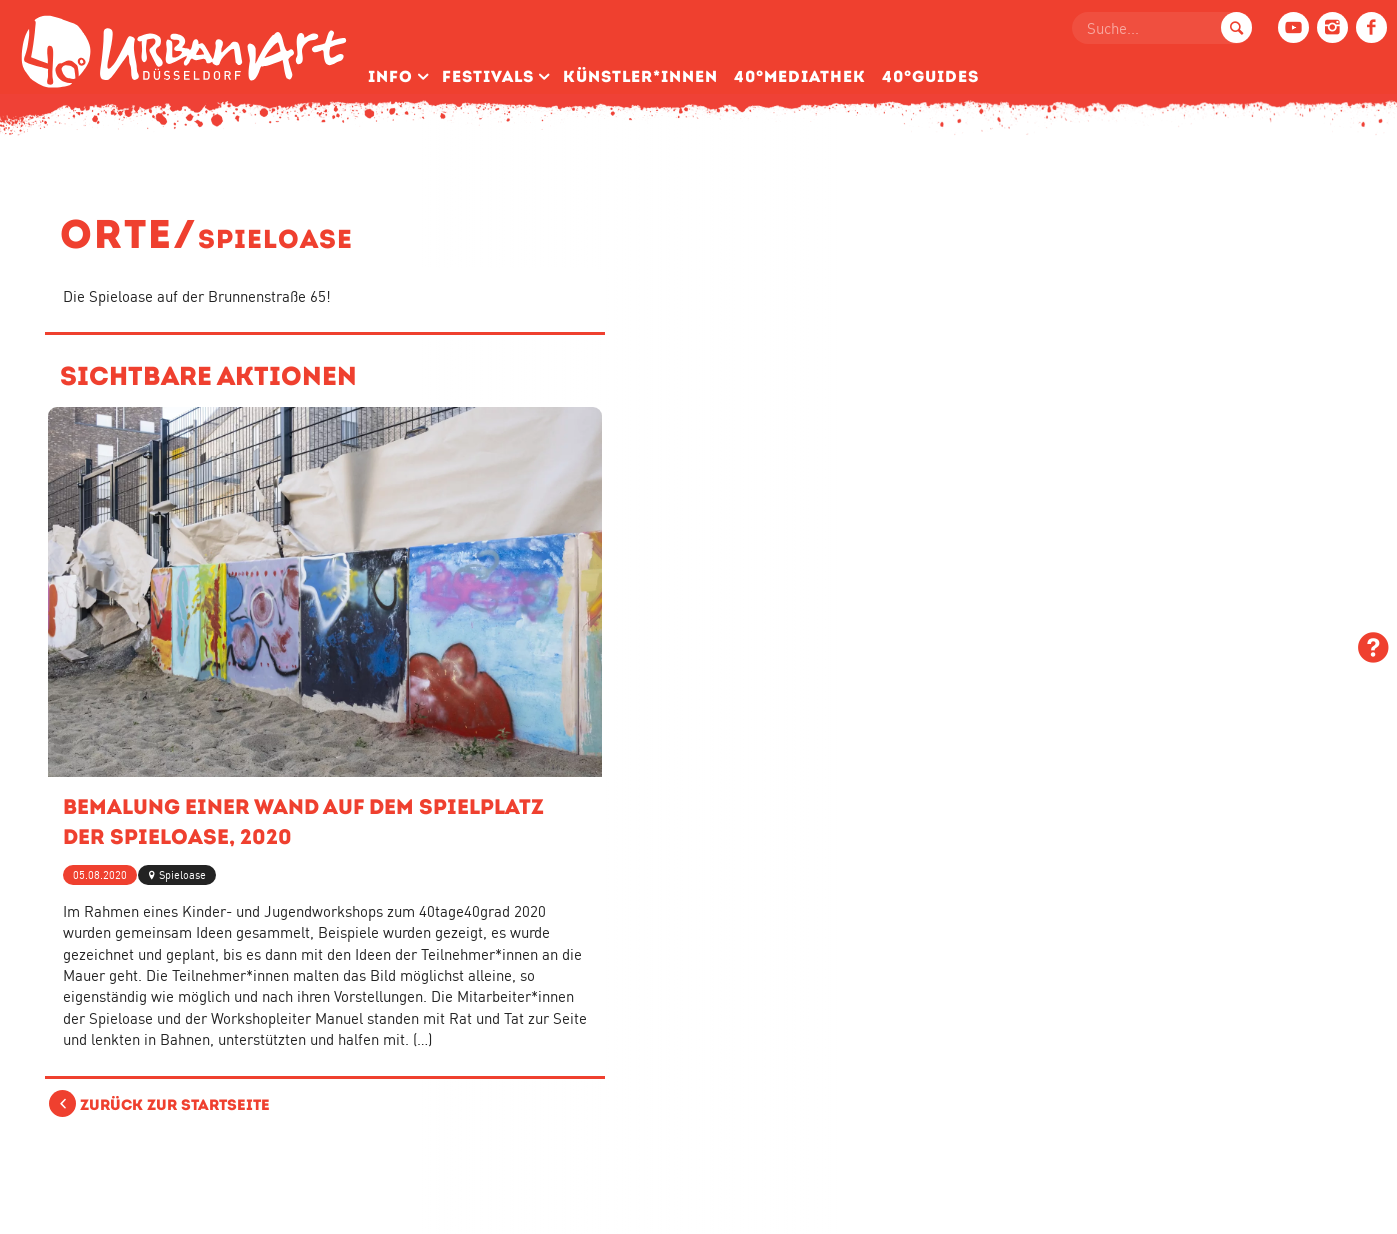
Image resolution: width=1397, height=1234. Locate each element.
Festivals (488, 76)
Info (390, 76)
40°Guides (930, 76)
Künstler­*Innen (640, 76)
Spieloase (182, 875)
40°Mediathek (800, 76)
